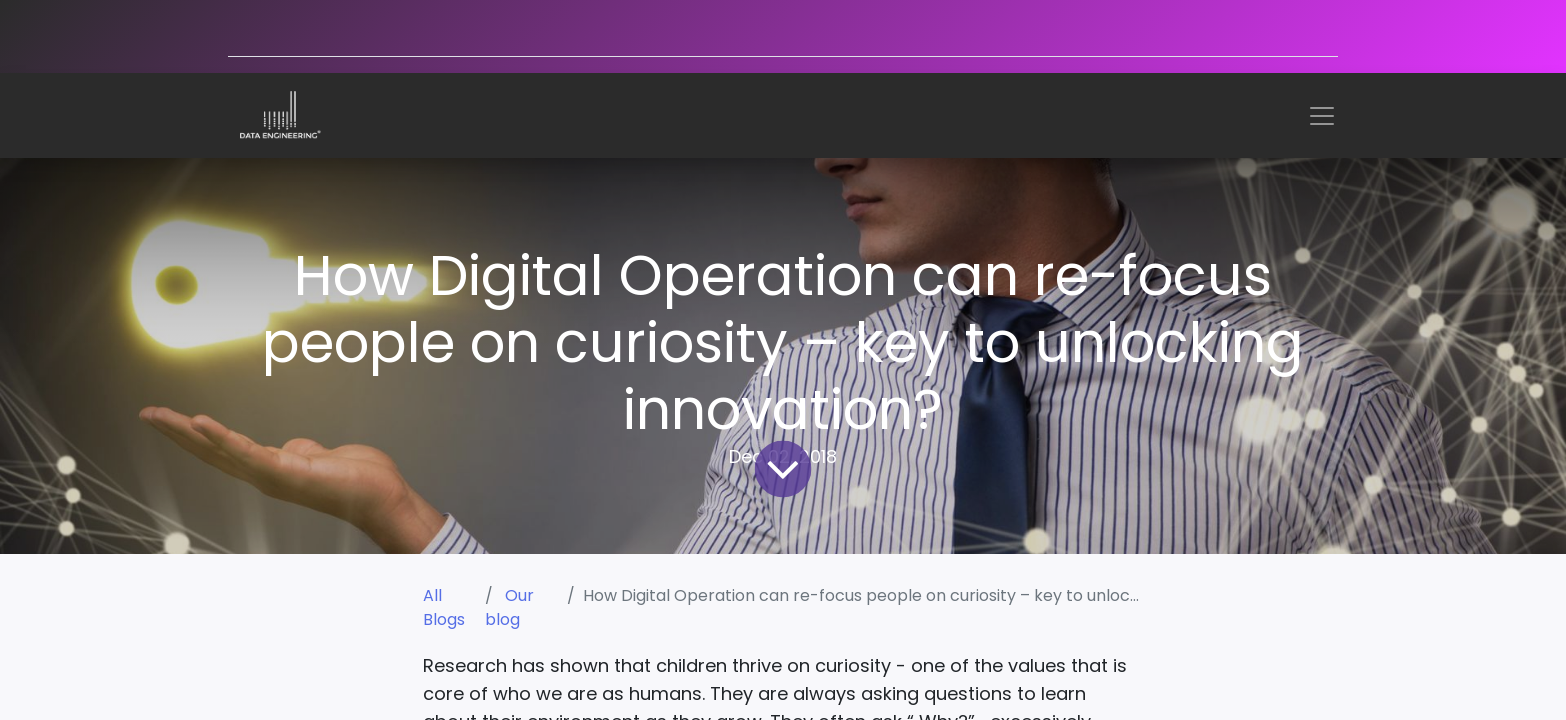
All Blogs (444, 607)
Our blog (509, 607)
